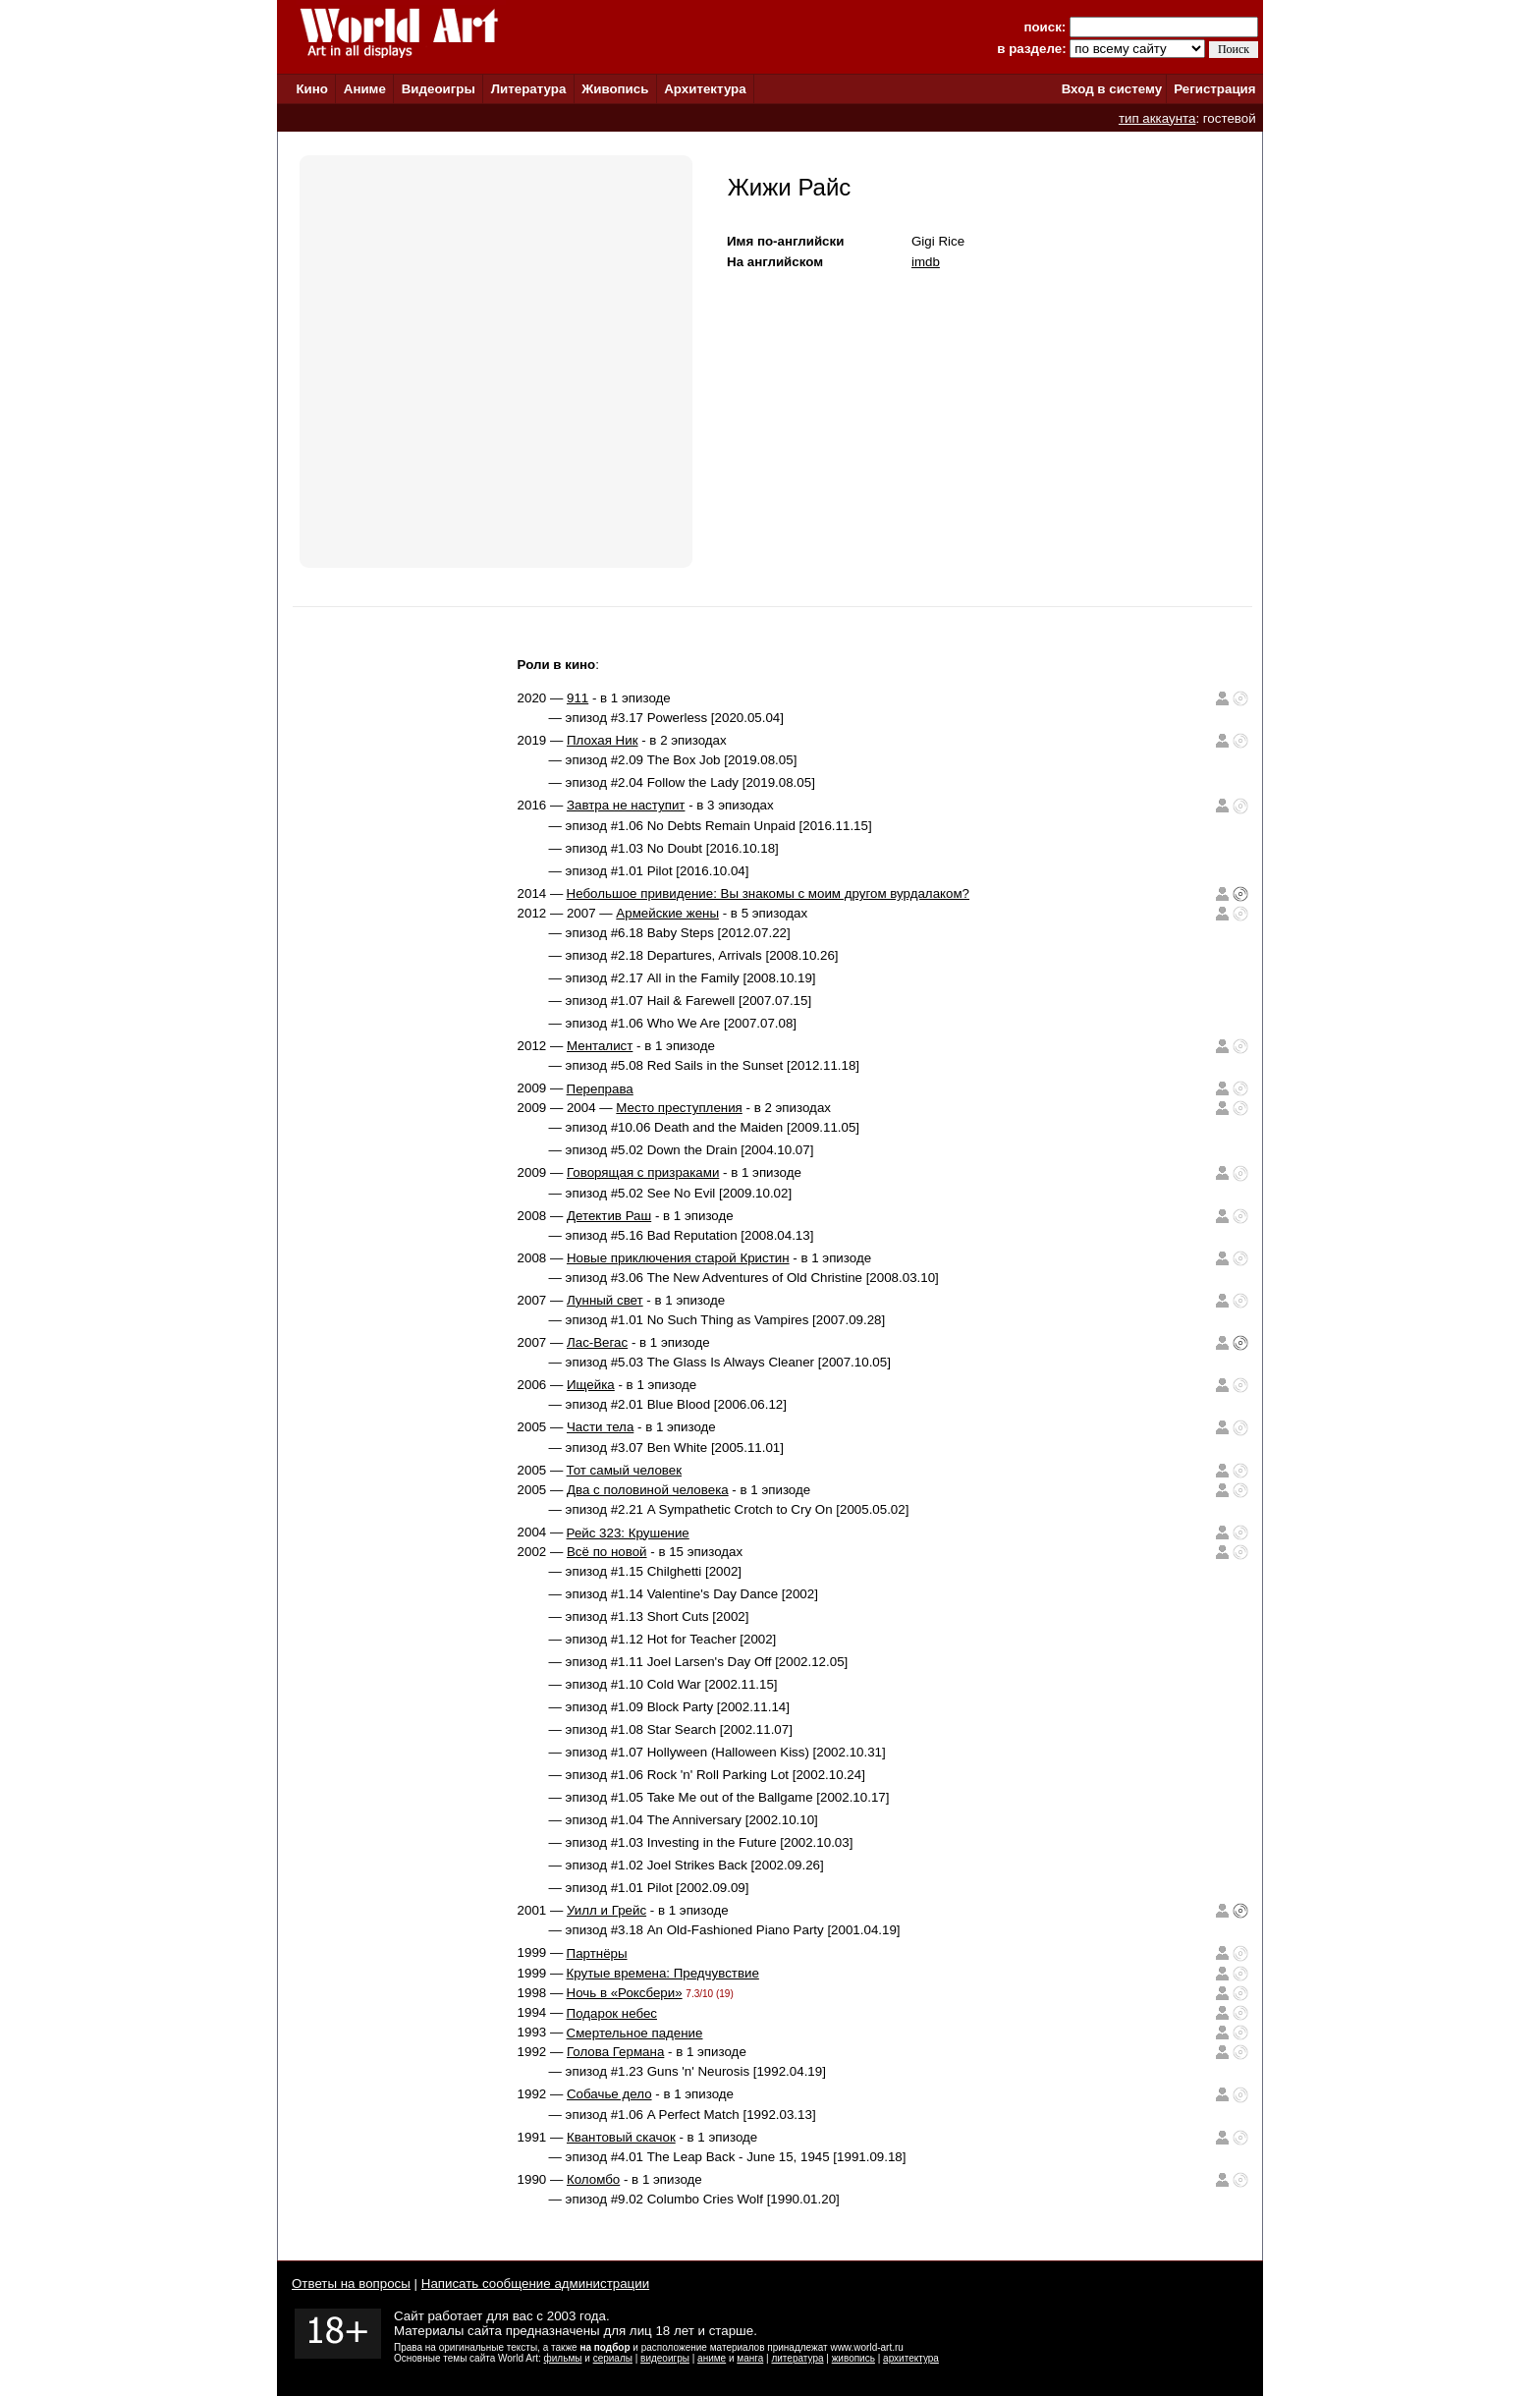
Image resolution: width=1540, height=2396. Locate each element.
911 (577, 698)
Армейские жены (667, 913)
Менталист (599, 1045)
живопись (853, 2358)
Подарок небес (612, 2013)
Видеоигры (438, 89)
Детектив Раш (609, 1215)
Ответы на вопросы (351, 2283)
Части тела (600, 1427)
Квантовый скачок (621, 2137)
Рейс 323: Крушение (628, 1533)
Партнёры (597, 1953)
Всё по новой (607, 1551)
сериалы (612, 2358)
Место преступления (679, 1107)
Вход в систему (1112, 89)
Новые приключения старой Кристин (678, 1258)
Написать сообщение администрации (535, 2283)
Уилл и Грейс (606, 1910)
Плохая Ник (602, 740)
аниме (711, 2358)
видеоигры (664, 2358)
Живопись (614, 89)
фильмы (563, 2358)
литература (797, 2358)
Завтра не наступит (626, 805)
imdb (925, 261)
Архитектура (704, 89)
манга (750, 2358)
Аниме (365, 89)
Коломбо (593, 2179)
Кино (312, 89)
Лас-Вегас (597, 1342)
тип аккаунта (1157, 118)
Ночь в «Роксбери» (625, 1992)
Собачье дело (609, 2094)
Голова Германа (615, 2051)
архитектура (911, 2358)
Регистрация (1214, 89)
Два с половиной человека (648, 1489)
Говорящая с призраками (643, 1172)
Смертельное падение (635, 2033)
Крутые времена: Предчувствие (663, 1973)
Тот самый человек (624, 1470)
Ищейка (591, 1384)
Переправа (600, 1089)
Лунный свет (605, 1300)
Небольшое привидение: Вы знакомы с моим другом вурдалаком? (768, 893)
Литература (529, 89)
